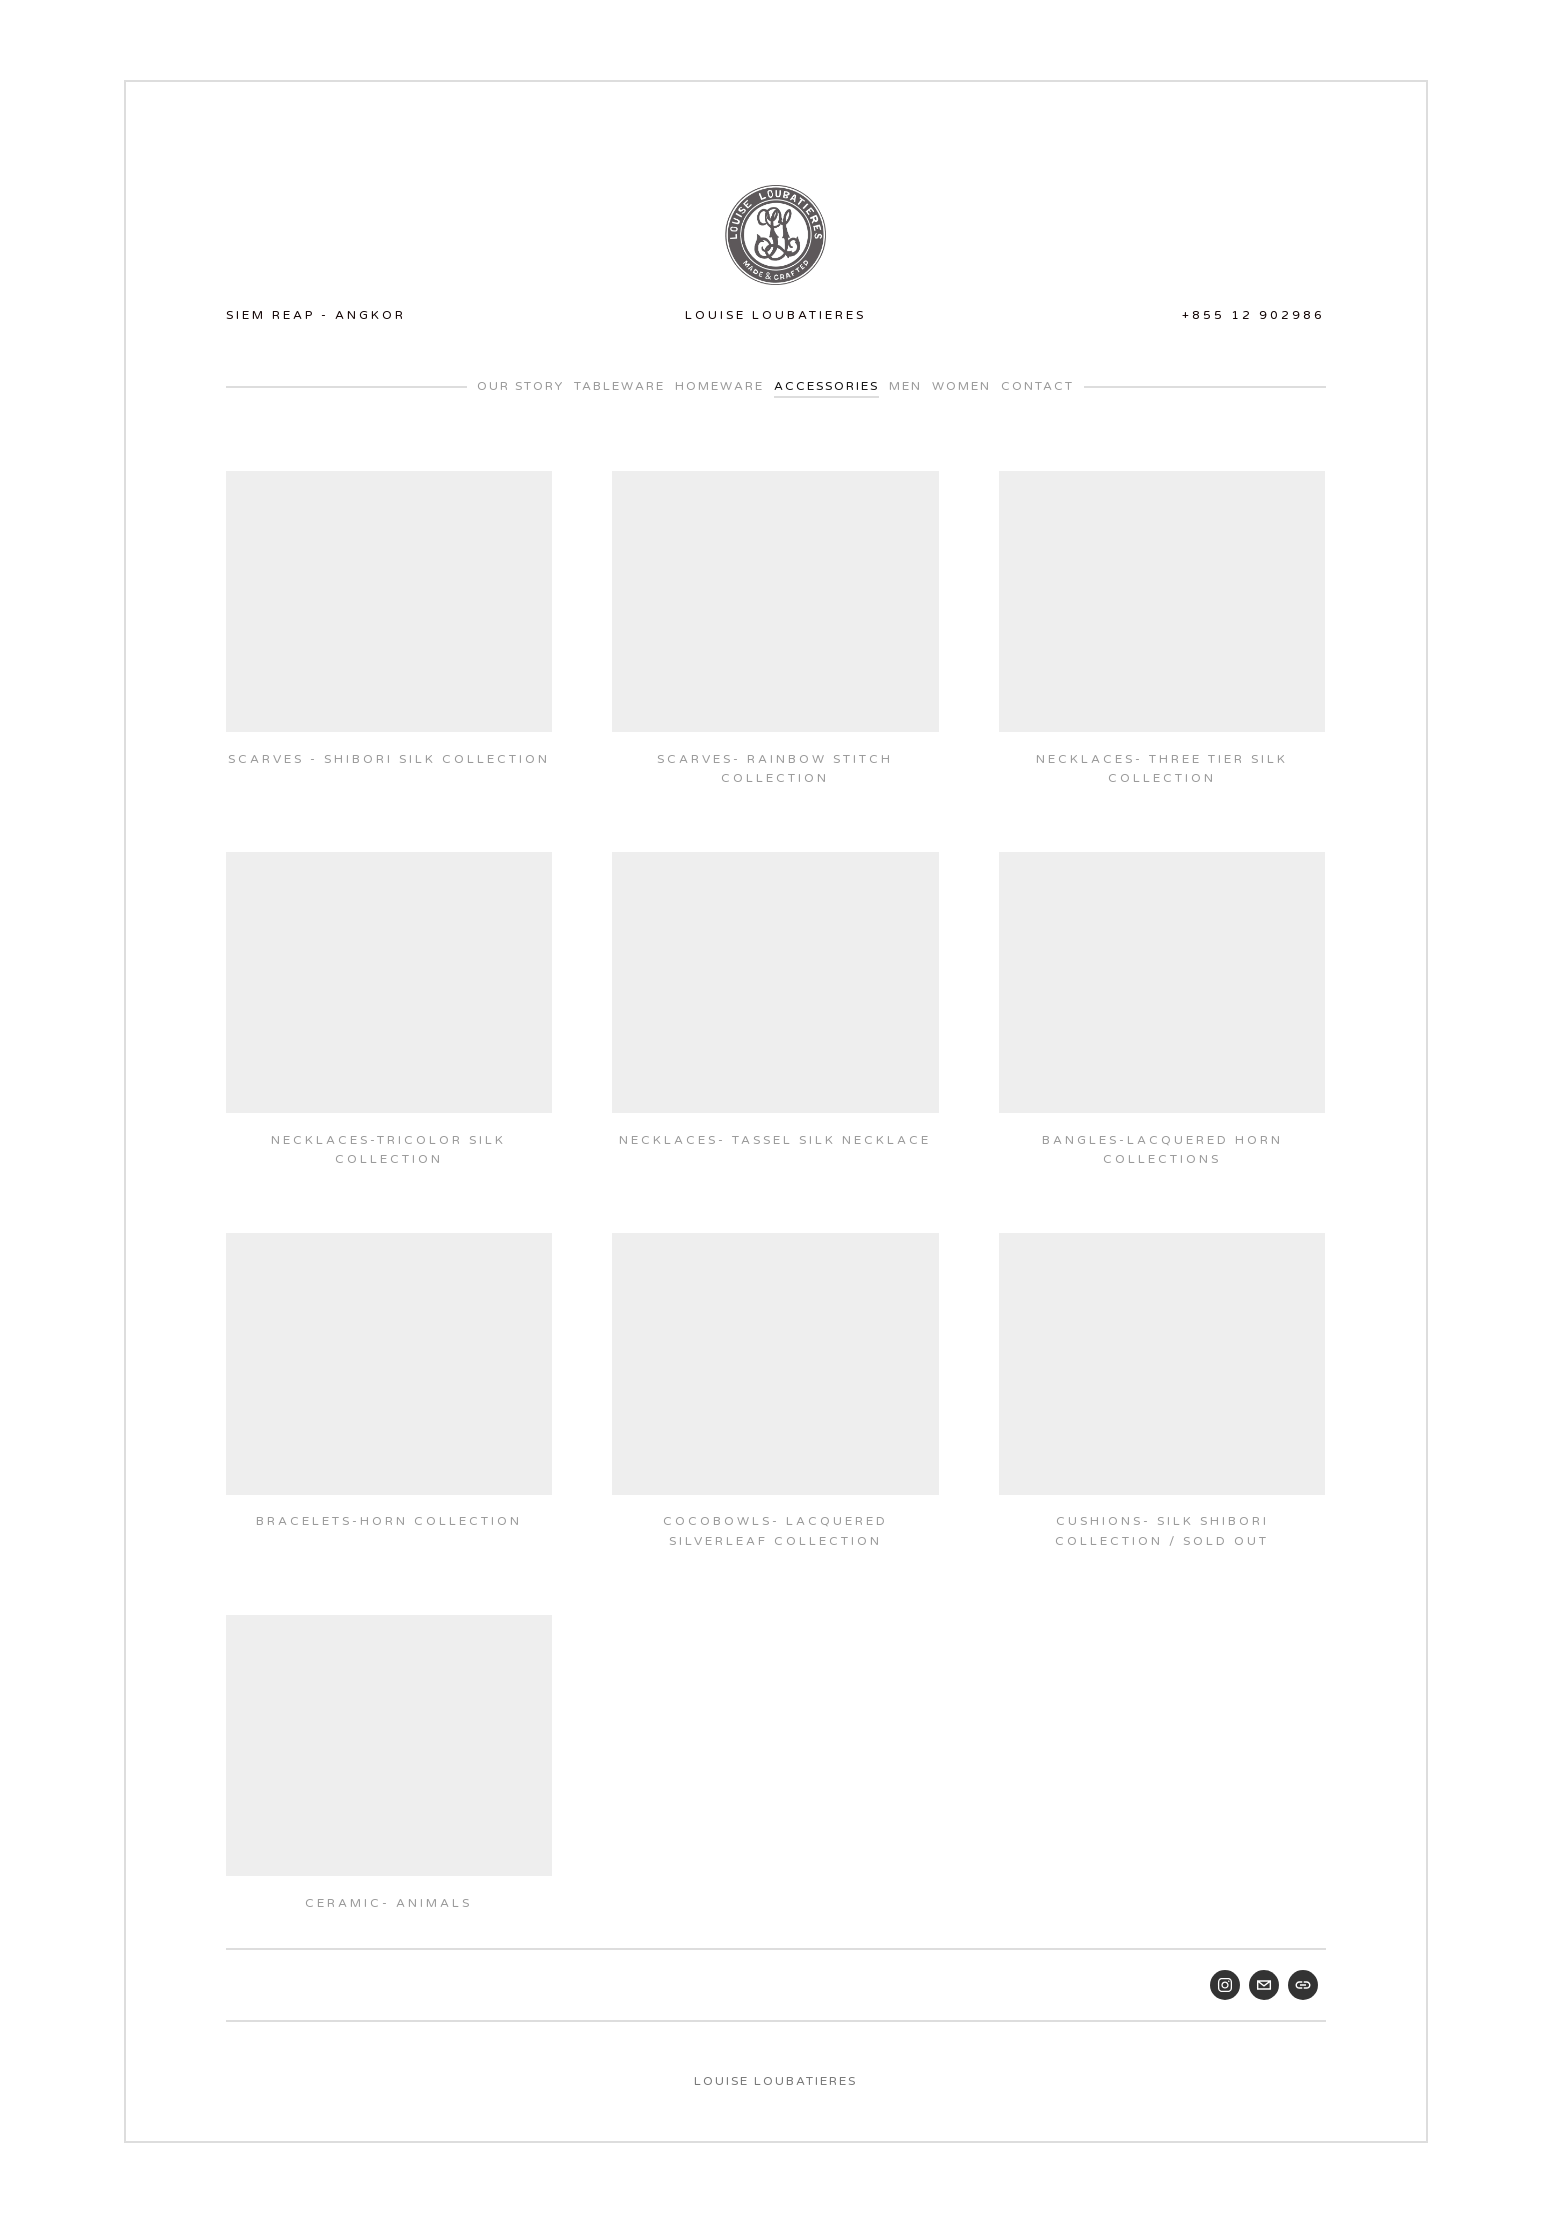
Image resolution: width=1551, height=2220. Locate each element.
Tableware (619, 383)
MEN (905, 383)
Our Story (520, 383)
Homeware (719, 383)
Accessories (826, 383)
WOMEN (961, 383)
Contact (1037, 383)
